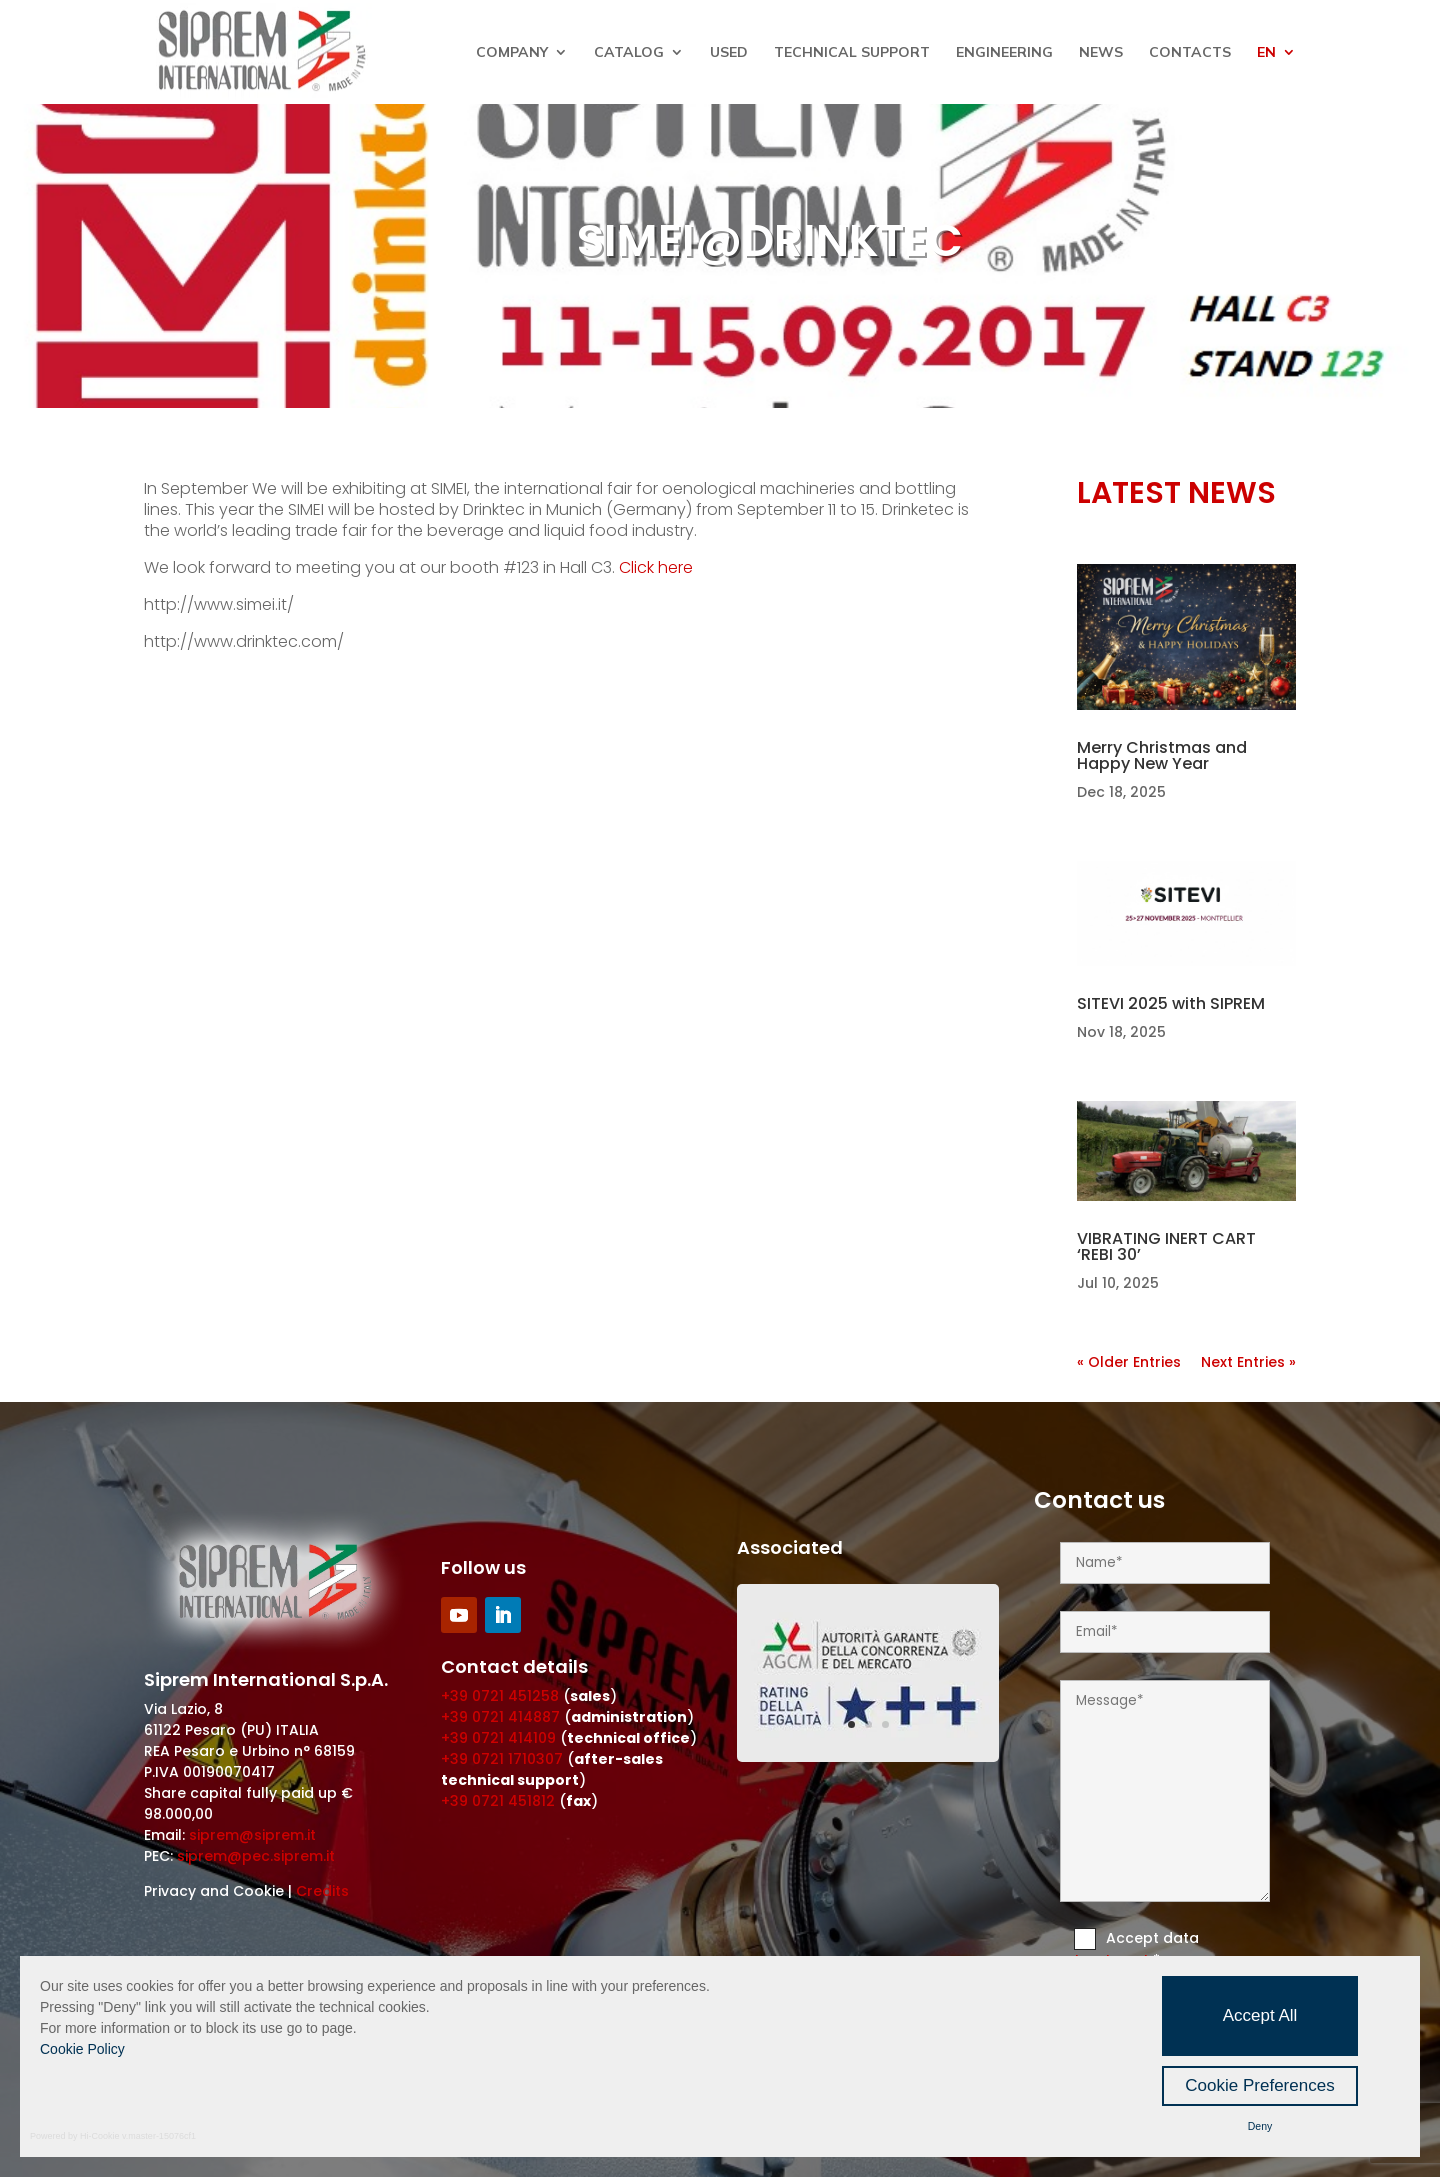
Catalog (629, 53)
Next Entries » (1248, 1362)
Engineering (1004, 53)
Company (512, 53)
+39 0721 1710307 (502, 1759)
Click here (656, 567)
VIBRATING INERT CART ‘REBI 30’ (1166, 1246)
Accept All (1260, 2015)
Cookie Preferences (1259, 2085)
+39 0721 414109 (498, 1738)
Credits (322, 1891)
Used (729, 53)
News (1101, 53)
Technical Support (852, 53)
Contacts (1190, 53)
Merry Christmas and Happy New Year (1162, 755)
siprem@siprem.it (252, 1835)
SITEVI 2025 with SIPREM (1171, 1003)
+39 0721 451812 (498, 1801)
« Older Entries (1129, 1362)
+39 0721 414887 (500, 1717)
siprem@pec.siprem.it (256, 1856)
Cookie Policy (82, 2049)
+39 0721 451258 (500, 1696)
